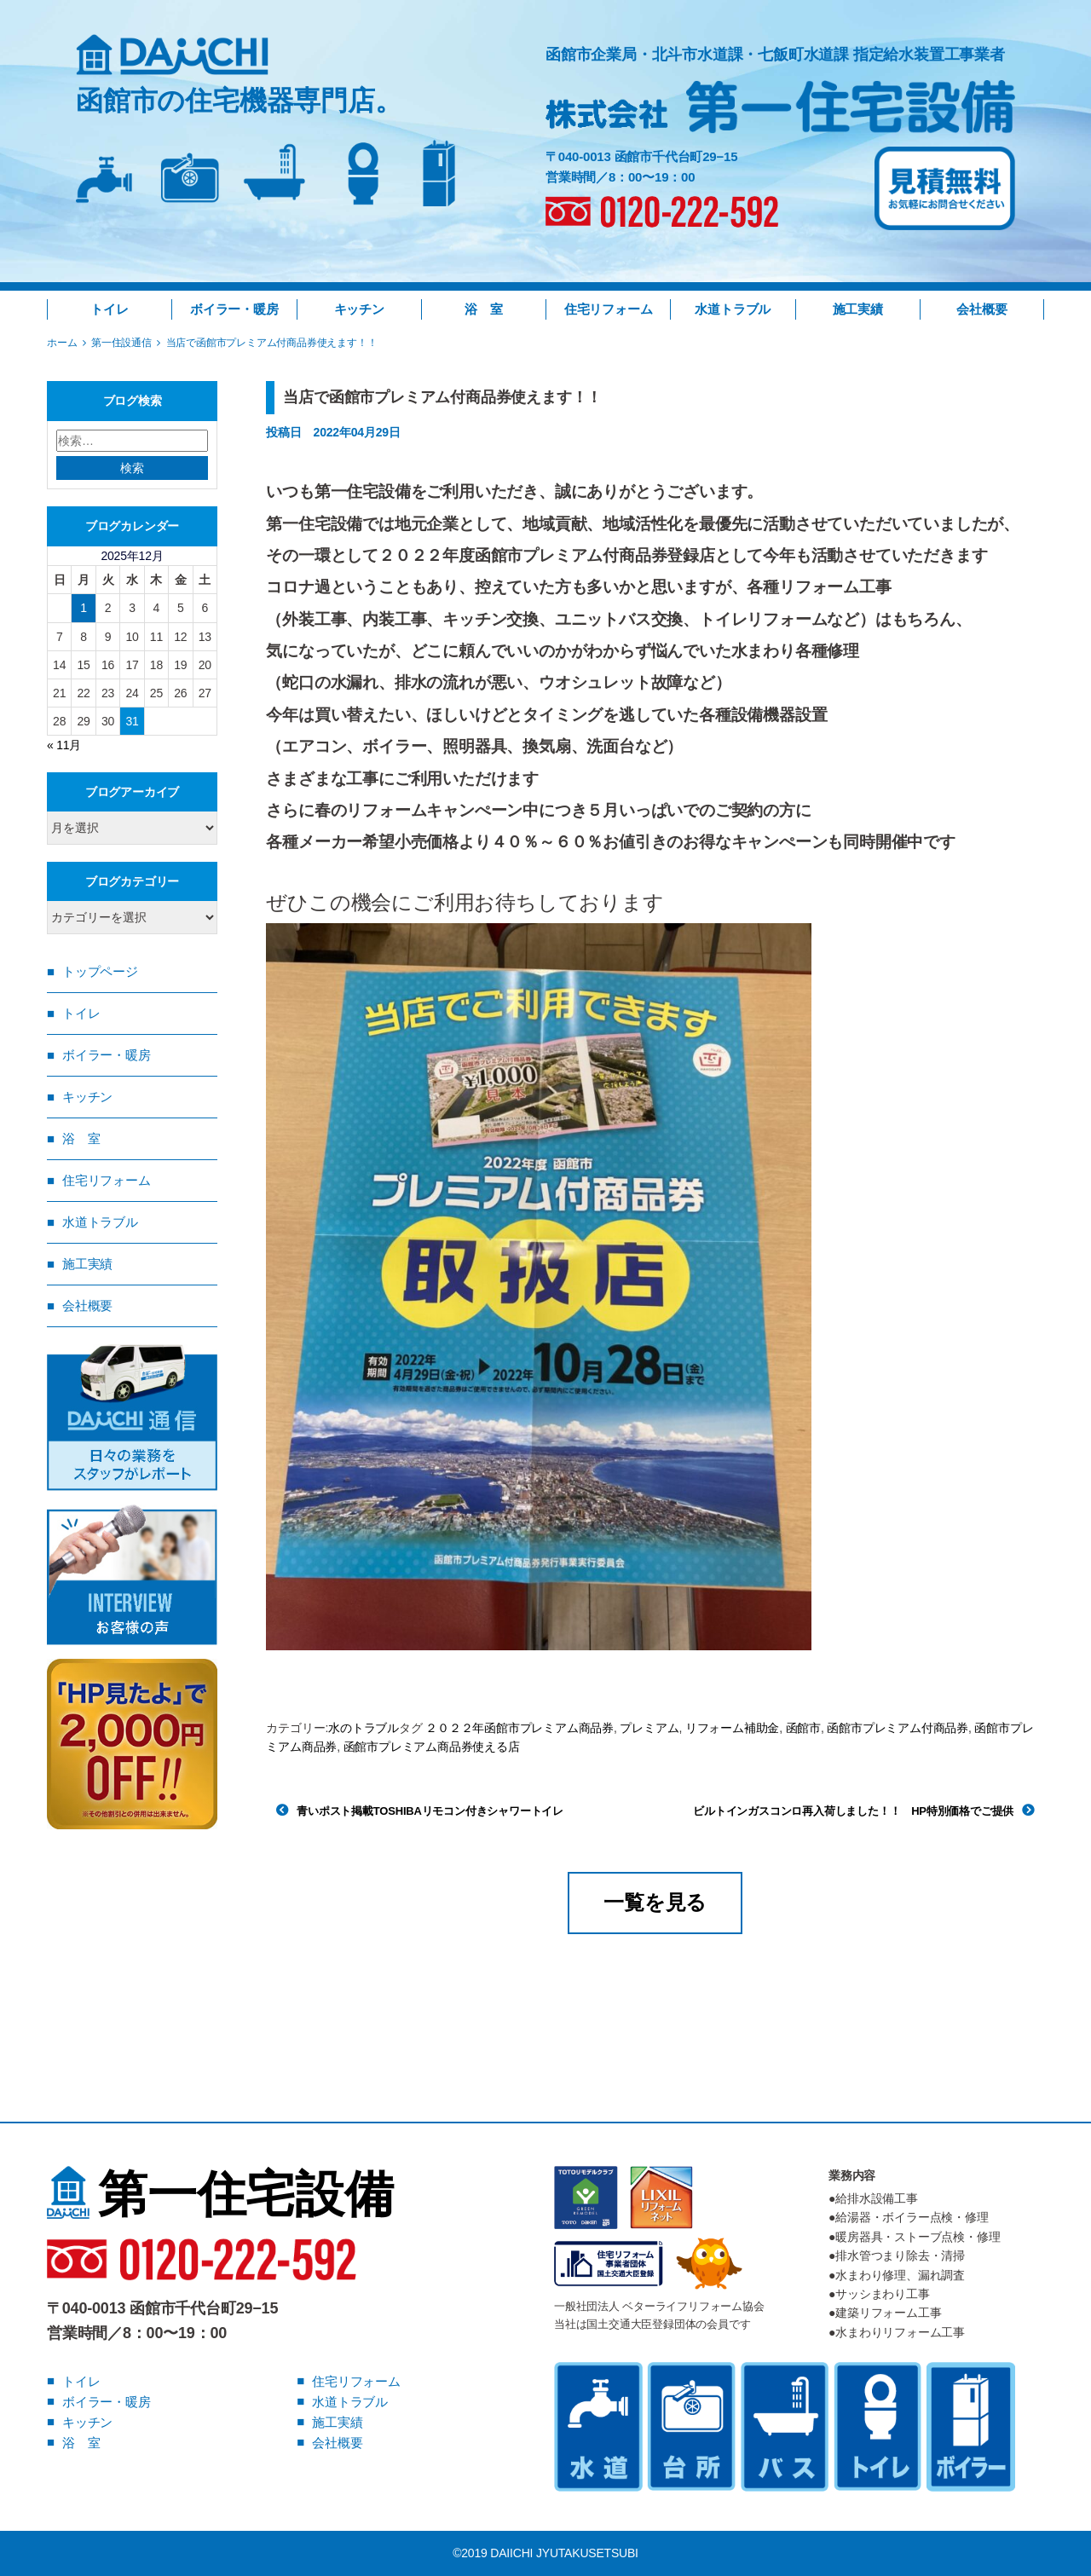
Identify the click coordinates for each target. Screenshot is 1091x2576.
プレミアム (649, 1728)
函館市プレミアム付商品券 (897, 1728)
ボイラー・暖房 (234, 309)
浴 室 (483, 309)
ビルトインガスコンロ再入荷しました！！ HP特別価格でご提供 (853, 1811)
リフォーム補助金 (732, 1728)
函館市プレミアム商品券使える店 (431, 1746)
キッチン (359, 309)
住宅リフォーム (608, 309)
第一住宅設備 (220, 2193)
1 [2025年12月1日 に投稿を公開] (83, 608)
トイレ (109, 309)
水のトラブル (363, 1728)
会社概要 (981, 309)
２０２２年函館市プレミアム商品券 (519, 1728)
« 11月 (64, 745)
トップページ (100, 971)
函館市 (803, 1728)
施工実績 (858, 309)
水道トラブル (733, 309)
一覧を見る (655, 1902)
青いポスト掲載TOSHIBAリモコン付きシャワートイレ (430, 1811)
